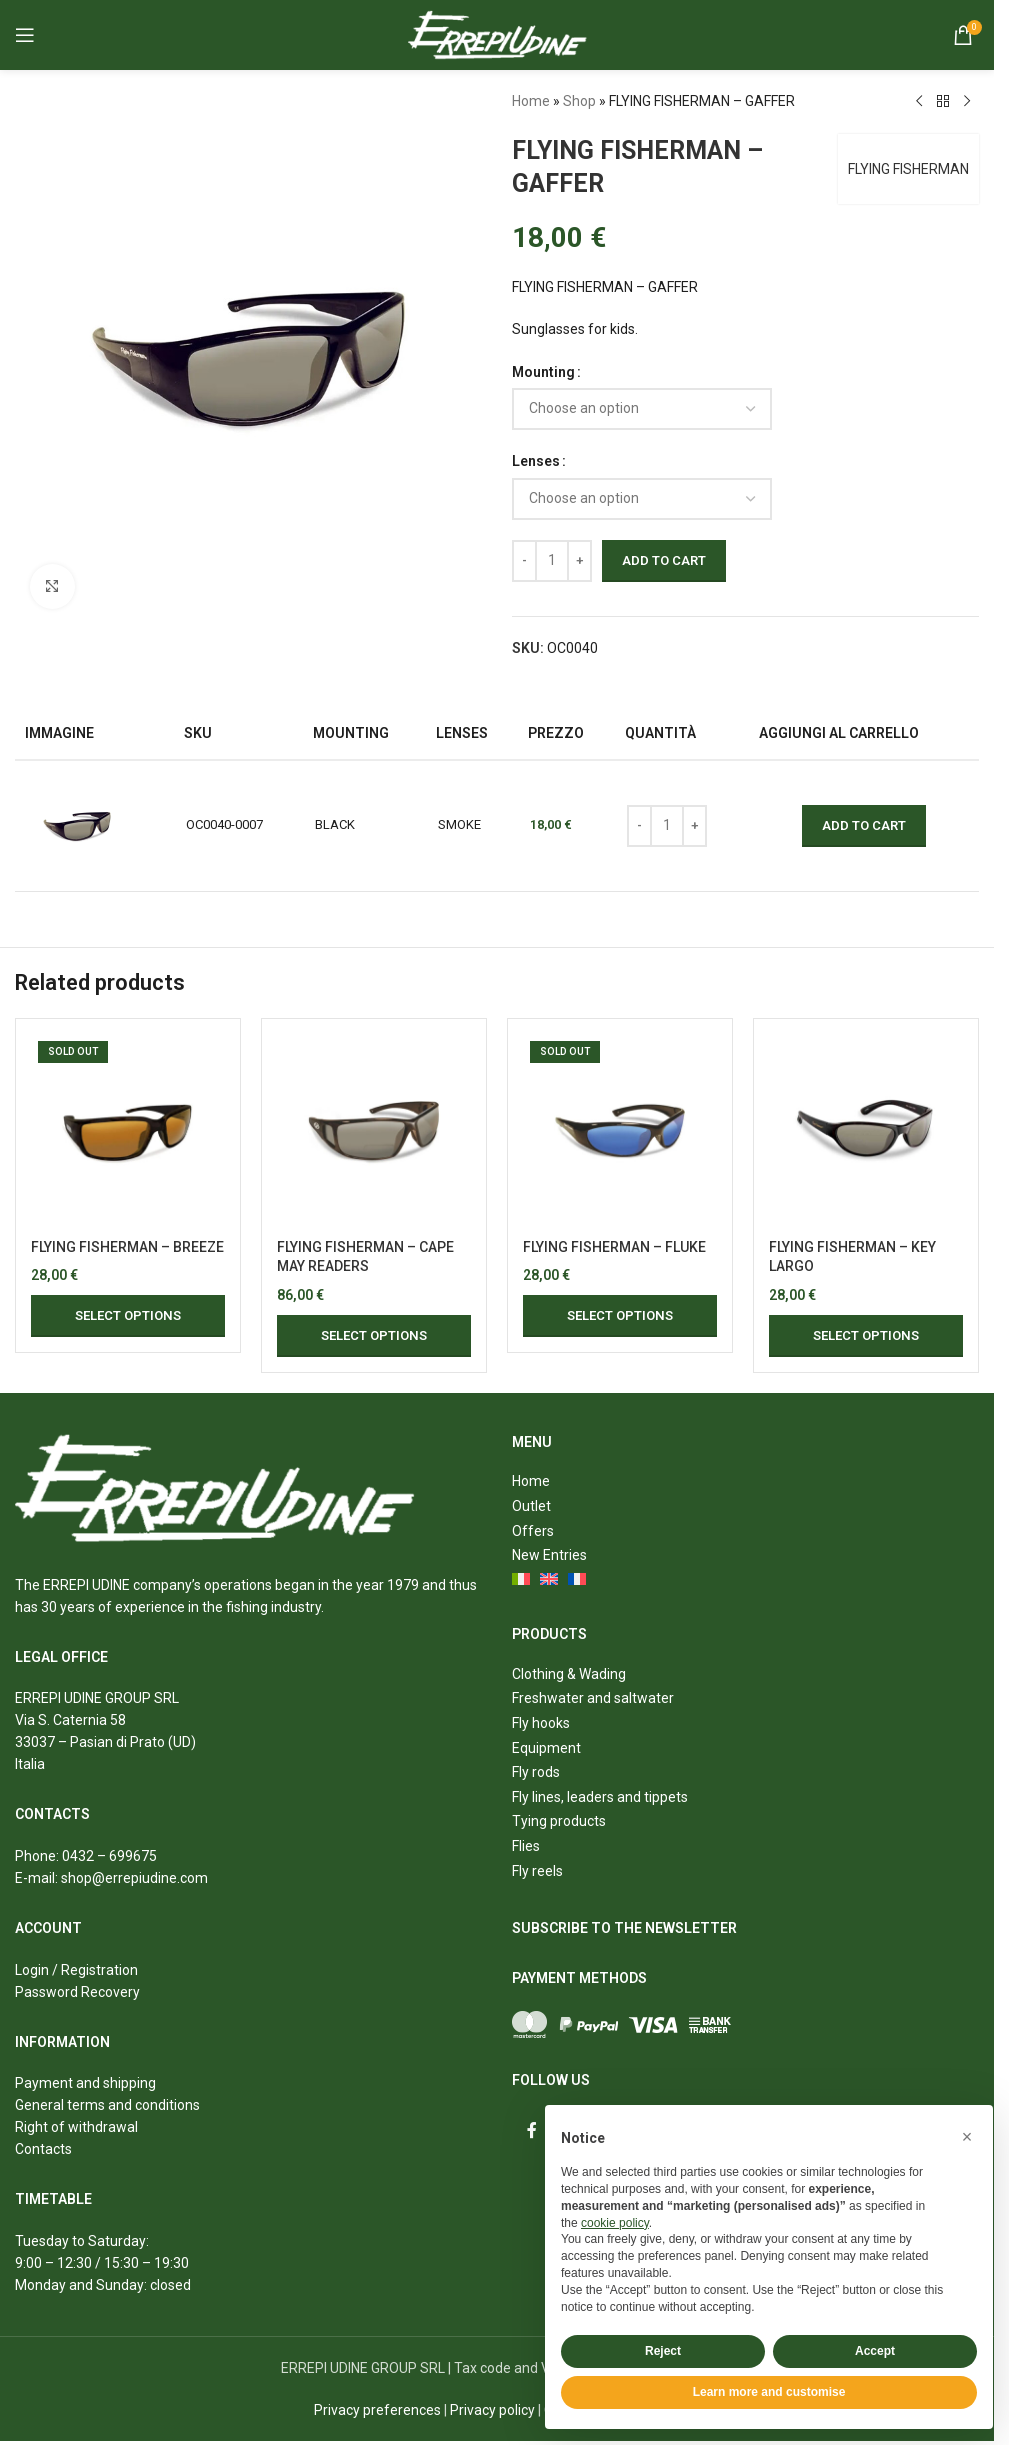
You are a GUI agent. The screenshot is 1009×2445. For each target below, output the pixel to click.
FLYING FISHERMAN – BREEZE (127, 1247)
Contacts (43, 2149)
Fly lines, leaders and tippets (600, 1797)
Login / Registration (76, 1970)
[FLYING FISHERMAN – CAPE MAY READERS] (374, 1131)
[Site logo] (497, 34)
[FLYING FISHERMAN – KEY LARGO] (866, 1131)
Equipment (546, 1748)
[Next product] (967, 102)
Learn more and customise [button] (769, 2392)
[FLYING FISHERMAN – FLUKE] (620, 1131)
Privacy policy (492, 2410)
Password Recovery (77, 1992)
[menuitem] (522, 1581)
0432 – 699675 (109, 1856)
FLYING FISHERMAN (908, 169)
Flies (526, 1846)
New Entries (549, 1555)
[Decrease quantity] (524, 561)
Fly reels (537, 1871)
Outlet (531, 1506)
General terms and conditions (107, 2105)
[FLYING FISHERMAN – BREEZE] (128, 1131)
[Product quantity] (552, 561)
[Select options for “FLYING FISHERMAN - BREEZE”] (128, 1316)
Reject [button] (663, 2351)
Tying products (559, 1821)
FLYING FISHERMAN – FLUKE (614, 1247)
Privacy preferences (377, 2410)
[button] (967, 2137)
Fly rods (536, 1772)
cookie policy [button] (615, 2223)
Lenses (536, 461)
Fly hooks (541, 1723)
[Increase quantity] (579, 561)
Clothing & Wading (569, 1674)
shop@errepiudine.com (134, 1878)
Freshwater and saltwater (593, 1698)
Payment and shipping (85, 2083)
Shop (579, 101)
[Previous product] (919, 102)
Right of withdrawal (76, 2127)
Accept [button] (875, 2351)
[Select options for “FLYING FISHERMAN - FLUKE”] (620, 1316)
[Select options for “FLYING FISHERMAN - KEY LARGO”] (866, 1336)
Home (531, 101)
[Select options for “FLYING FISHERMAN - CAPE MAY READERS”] (374, 1336)
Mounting (543, 372)
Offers (533, 1531)
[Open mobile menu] (25, 35)
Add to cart (664, 560)
